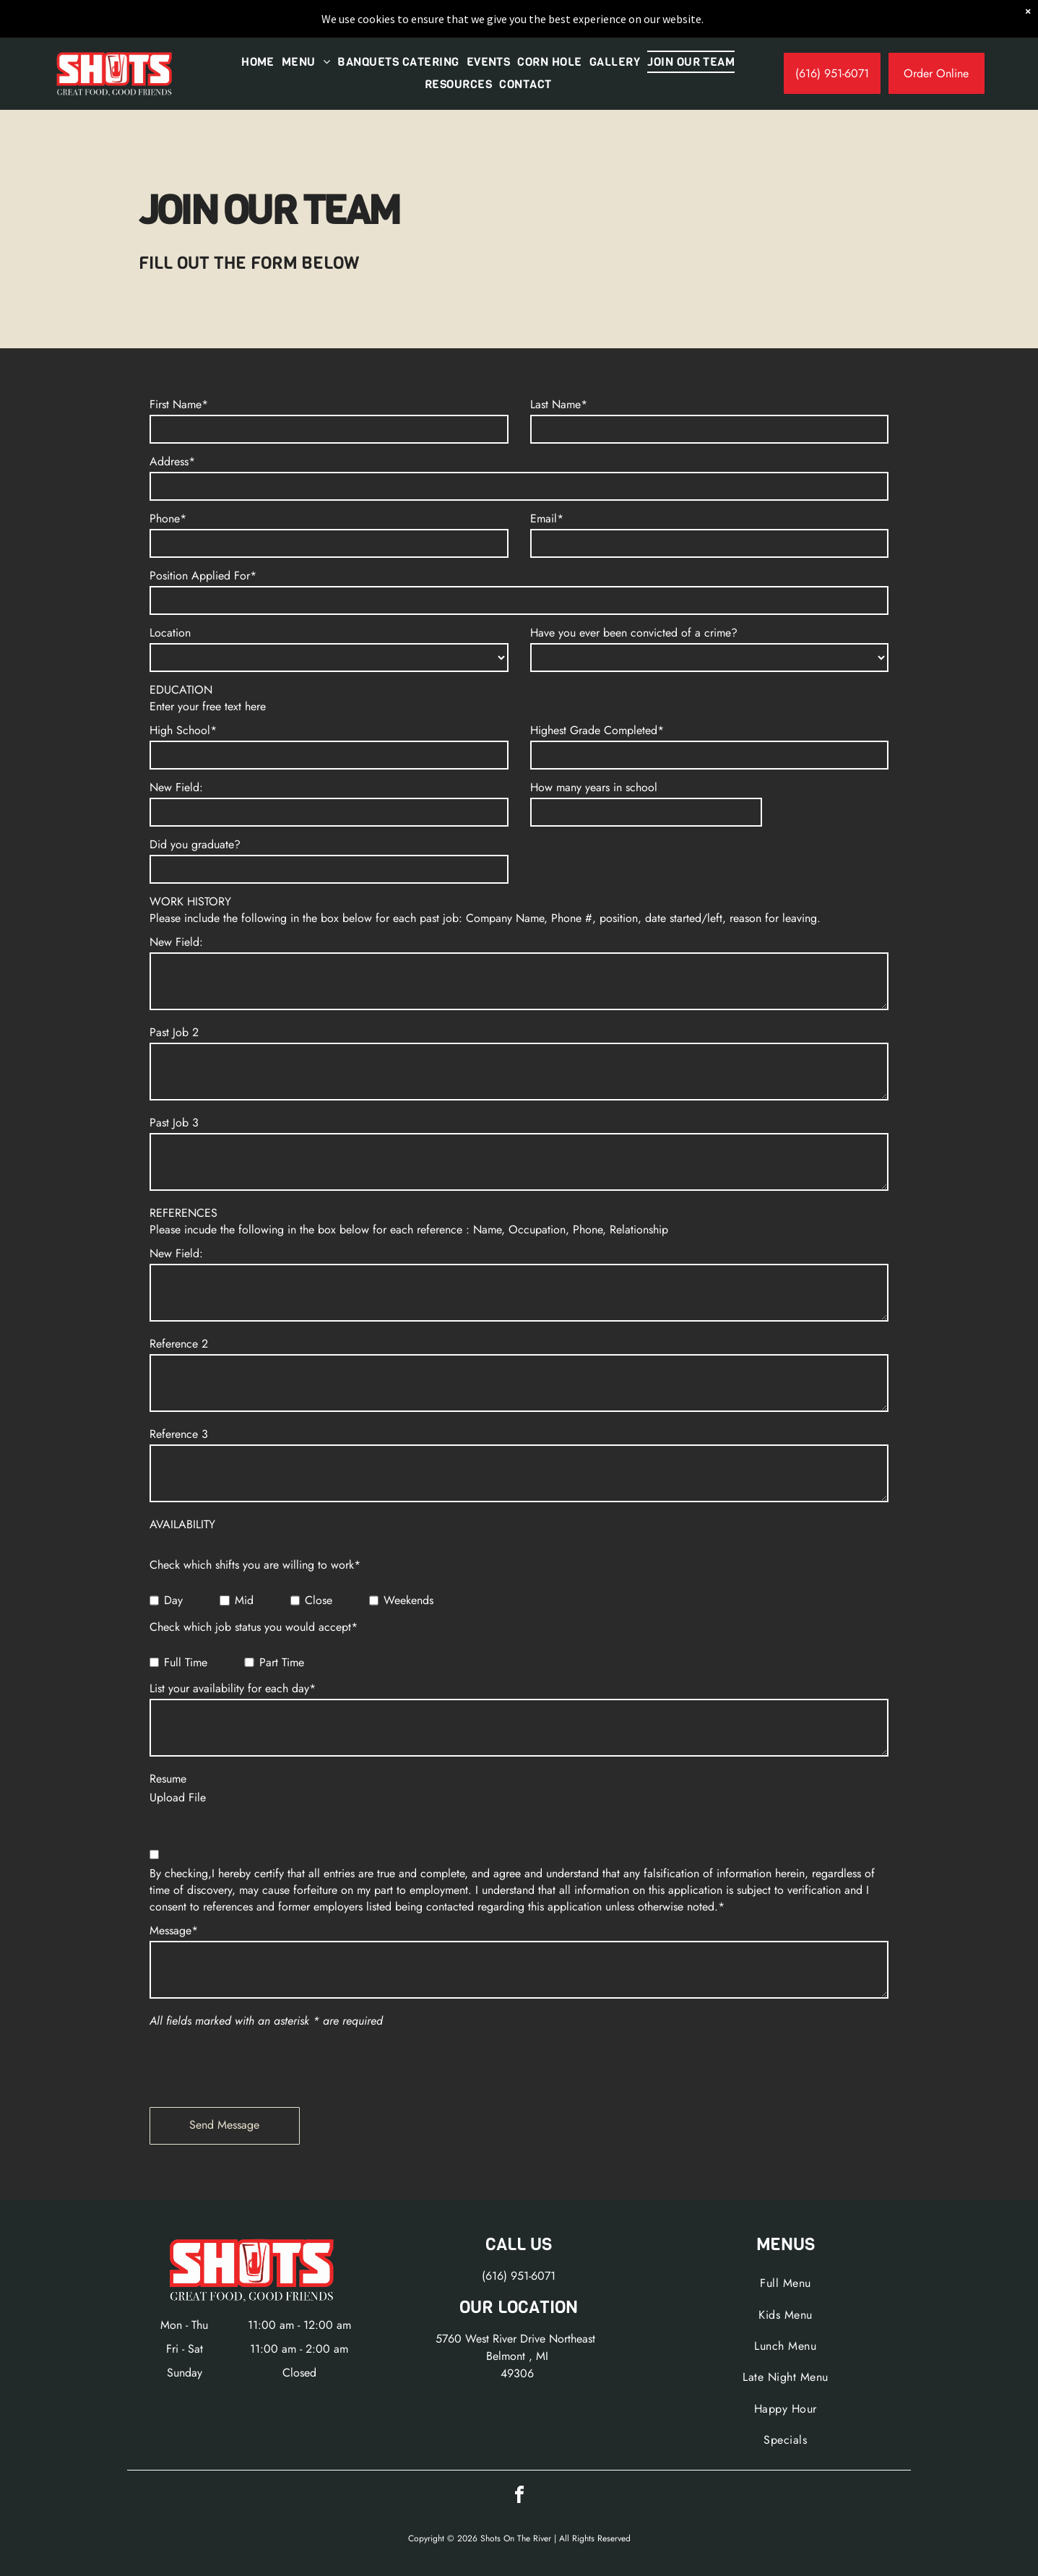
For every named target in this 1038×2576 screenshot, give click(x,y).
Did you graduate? (195, 844)
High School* (183, 730)
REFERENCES (183, 1213)
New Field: (176, 787)
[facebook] (519, 2497)
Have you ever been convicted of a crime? (634, 632)
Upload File (178, 1797)
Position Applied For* (203, 575)
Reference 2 (179, 1343)
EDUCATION (181, 689)
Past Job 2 (174, 1032)
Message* (174, 1930)
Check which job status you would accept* (254, 1627)
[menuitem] (258, 62)
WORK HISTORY (190, 901)
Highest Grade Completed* (597, 730)
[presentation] (259, 2064)
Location (170, 632)
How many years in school (593, 787)
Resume (168, 1778)
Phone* (168, 518)
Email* (546, 518)
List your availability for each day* (233, 1688)
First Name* (179, 404)
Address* (172, 461)
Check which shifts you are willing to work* (255, 1564)
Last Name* (558, 404)
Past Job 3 (174, 1122)
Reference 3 (179, 1434)
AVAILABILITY (182, 1524)
